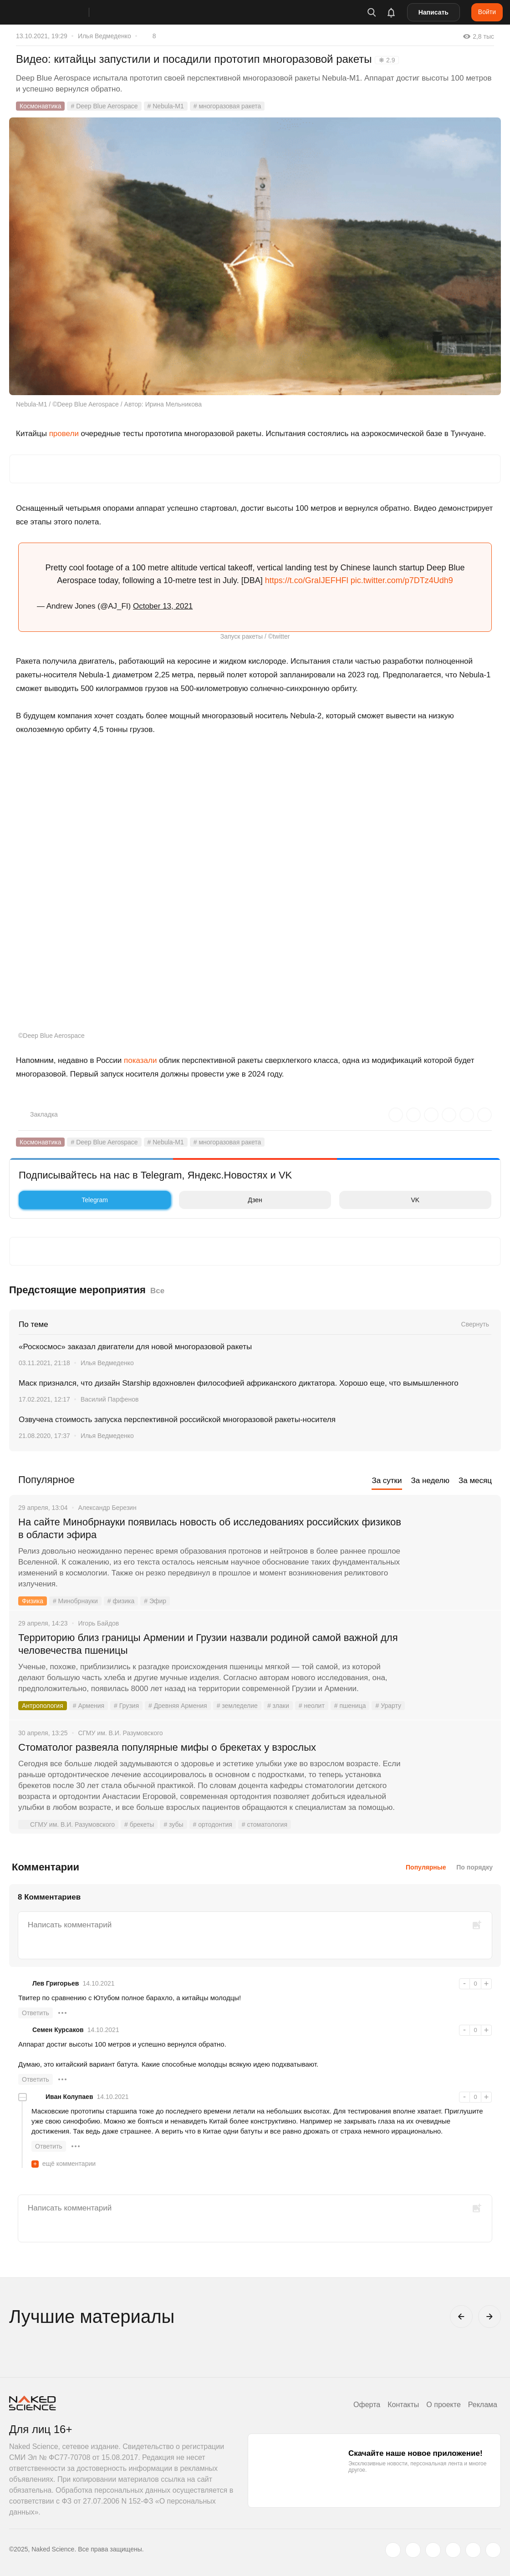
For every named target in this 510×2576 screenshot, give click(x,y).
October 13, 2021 (163, 606)
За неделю (430, 1480)
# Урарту (388, 1705)
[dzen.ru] (453, 2550)
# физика (120, 1601)
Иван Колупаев (69, 2096)
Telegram (65, 1199)
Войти (487, 11)
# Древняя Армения (177, 1705)
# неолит (312, 1705)
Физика (32, 1601)
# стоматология (264, 1824)
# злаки (278, 1705)
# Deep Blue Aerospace (104, 106)
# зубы (173, 1824)
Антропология (42, 1705)
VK (381, 1199)
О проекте (443, 2404)
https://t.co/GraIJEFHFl (306, 580)
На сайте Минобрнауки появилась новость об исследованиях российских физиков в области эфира (209, 1528)
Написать (433, 12)
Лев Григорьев (55, 1983)
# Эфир (155, 1601)
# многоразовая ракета (227, 106)
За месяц (475, 1480)
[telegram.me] (473, 2550)
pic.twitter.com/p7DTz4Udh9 (402, 580)
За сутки (387, 1480)
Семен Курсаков (58, 2029)
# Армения (88, 1705)
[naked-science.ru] (493, 2550)
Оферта (366, 2404)
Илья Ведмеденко (104, 36)
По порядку (474, 1867)
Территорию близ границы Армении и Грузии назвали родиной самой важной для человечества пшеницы (208, 1644)
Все (157, 1290)
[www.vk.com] (413, 2550)
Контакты (403, 2404)
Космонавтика (40, 106)
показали (140, 1060)
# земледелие (237, 1705)
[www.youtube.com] (433, 2550)
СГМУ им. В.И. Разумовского (66, 1824)
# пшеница (350, 1705)
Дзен (223, 1199)
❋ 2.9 (387, 60)
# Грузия (126, 1705)
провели (64, 433)
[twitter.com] (393, 2550)
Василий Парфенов (110, 1399)
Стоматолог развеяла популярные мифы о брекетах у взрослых (167, 1747)
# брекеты (139, 1824)
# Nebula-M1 (166, 106)
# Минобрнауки (75, 1601)
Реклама (482, 2404)
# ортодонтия (212, 1824)
